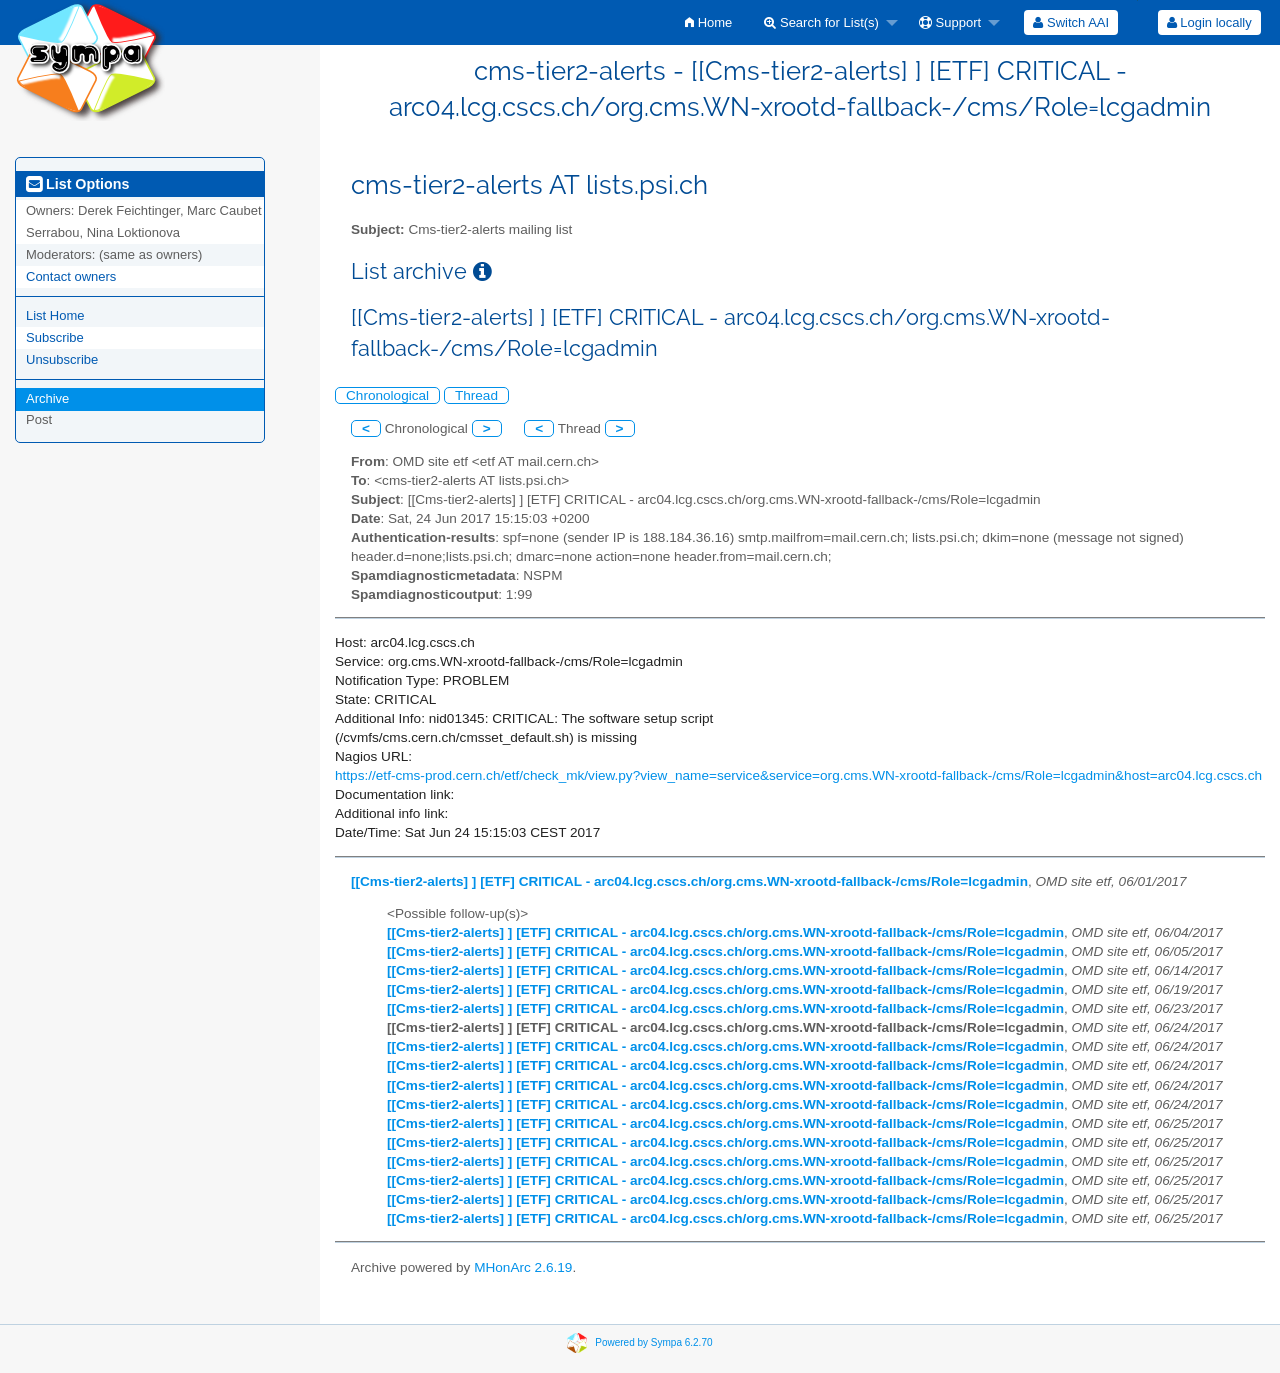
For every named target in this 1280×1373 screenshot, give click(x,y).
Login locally (1209, 22)
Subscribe (55, 337)
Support (950, 22)
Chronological (387, 395)
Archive (47, 398)
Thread (476, 395)
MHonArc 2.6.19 (523, 1267)
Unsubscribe (62, 359)
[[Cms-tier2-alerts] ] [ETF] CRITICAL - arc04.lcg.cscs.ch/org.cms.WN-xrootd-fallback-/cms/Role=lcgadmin (689, 881)
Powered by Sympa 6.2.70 (653, 1342)
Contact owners (71, 276)
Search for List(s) (821, 22)
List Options (77, 184)
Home (708, 22)
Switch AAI (1071, 22)
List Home (55, 315)
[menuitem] (708, 22)
